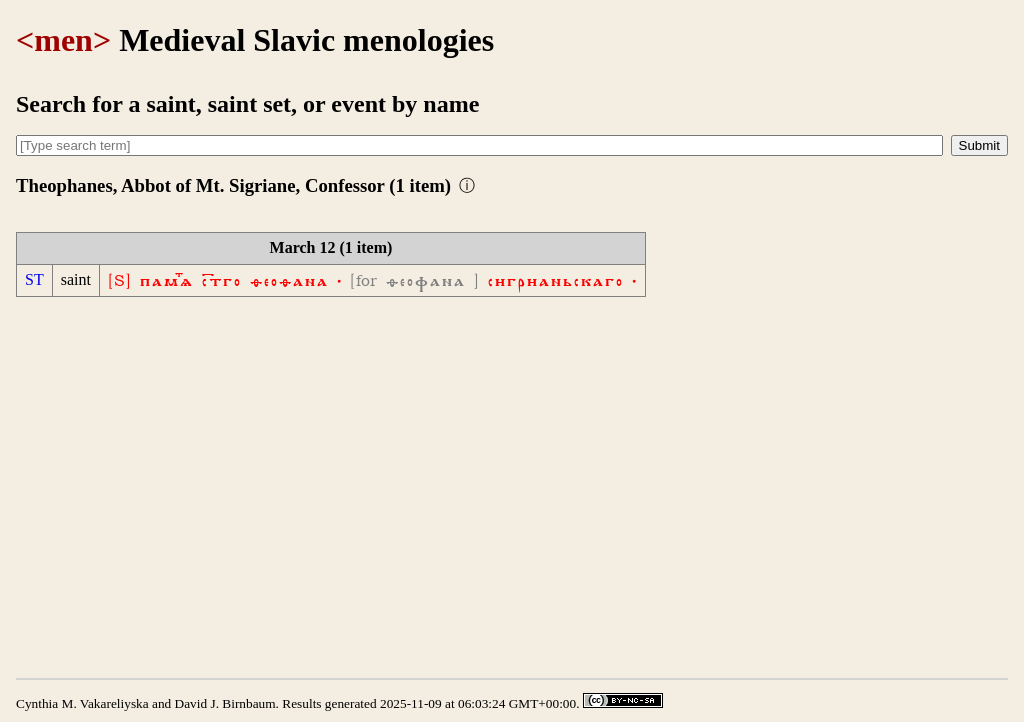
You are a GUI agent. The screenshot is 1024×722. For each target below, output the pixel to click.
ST (34, 279)
